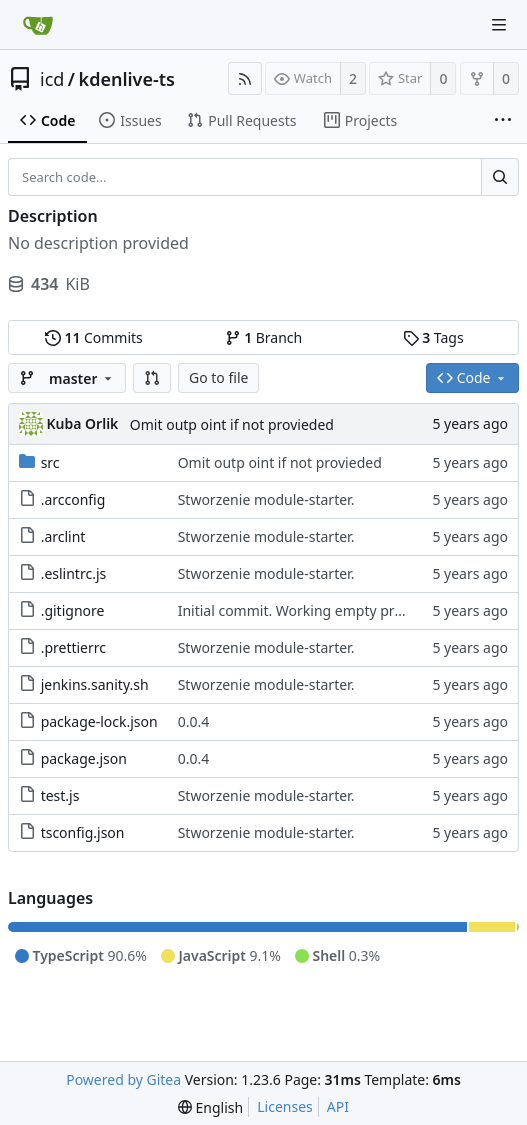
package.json (84, 758)
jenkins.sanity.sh (95, 684)
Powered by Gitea (123, 1079)
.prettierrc (73, 647)
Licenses (285, 1106)
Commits (94, 337)
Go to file (218, 377)
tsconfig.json (83, 832)
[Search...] (500, 177)
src (50, 462)
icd (52, 79)
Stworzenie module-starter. (266, 499)
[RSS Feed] (245, 78)
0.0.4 (194, 721)
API (338, 1106)
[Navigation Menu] (499, 25)
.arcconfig (73, 499)
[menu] (210, 1107)
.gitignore (73, 610)
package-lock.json (99, 721)
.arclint (63, 536)
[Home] (38, 25)
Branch (264, 337)
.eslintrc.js (74, 573)
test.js (60, 795)
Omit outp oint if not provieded (232, 424)
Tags (433, 337)
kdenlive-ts (127, 79)
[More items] (503, 121)
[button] (152, 378)
